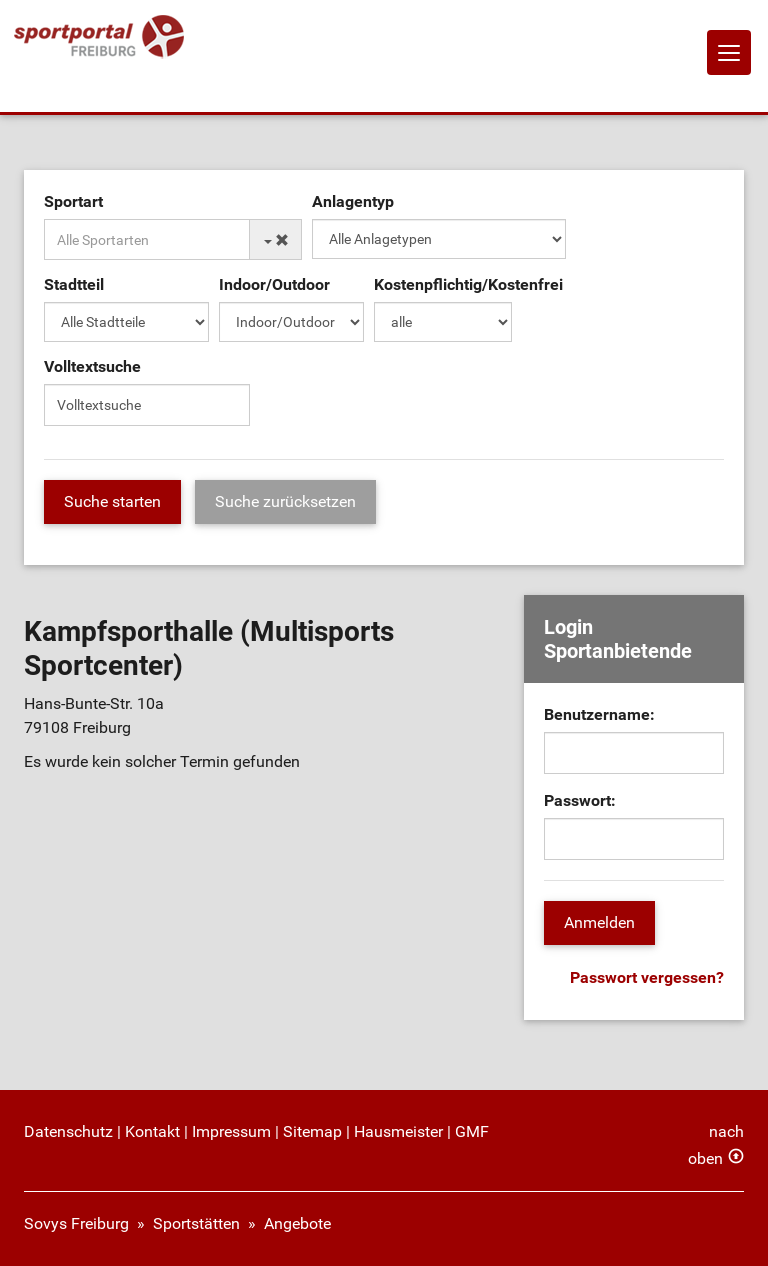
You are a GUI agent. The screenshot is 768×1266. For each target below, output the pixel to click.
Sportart (73, 201)
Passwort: (580, 800)
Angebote (297, 1223)
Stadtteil (74, 284)
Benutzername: (599, 714)
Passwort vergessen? (647, 977)
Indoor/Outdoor (274, 284)
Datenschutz (68, 1131)
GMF (472, 1131)
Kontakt (152, 1131)
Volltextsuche (92, 366)
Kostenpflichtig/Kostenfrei (468, 284)
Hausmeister (398, 1131)
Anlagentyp (353, 201)
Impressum (231, 1131)
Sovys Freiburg (76, 1223)
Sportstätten (196, 1223)
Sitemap (312, 1131)
